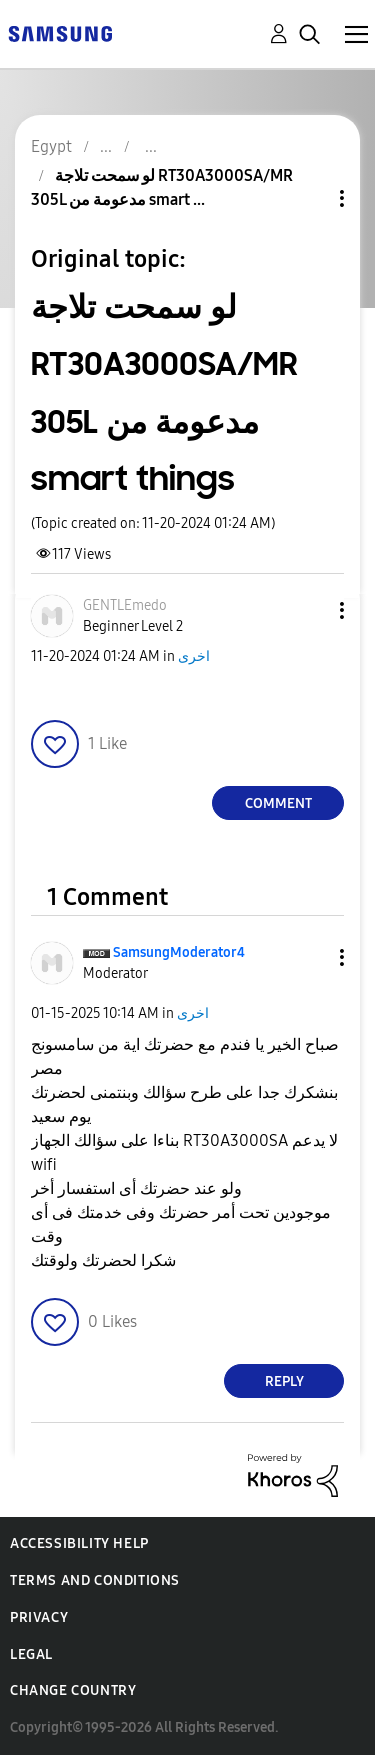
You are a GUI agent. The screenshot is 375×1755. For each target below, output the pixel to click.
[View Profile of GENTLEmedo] (125, 605)
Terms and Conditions (95, 1580)
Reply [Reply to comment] (284, 1381)
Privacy (39, 1617)
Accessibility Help (79, 1543)
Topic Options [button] (308, 198)
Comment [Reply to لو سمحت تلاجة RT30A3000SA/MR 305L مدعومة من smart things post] (278, 803)
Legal (31, 1654)
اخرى (194, 656)
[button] (309, 610)
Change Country (73, 1690)
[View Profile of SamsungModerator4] (179, 952)
